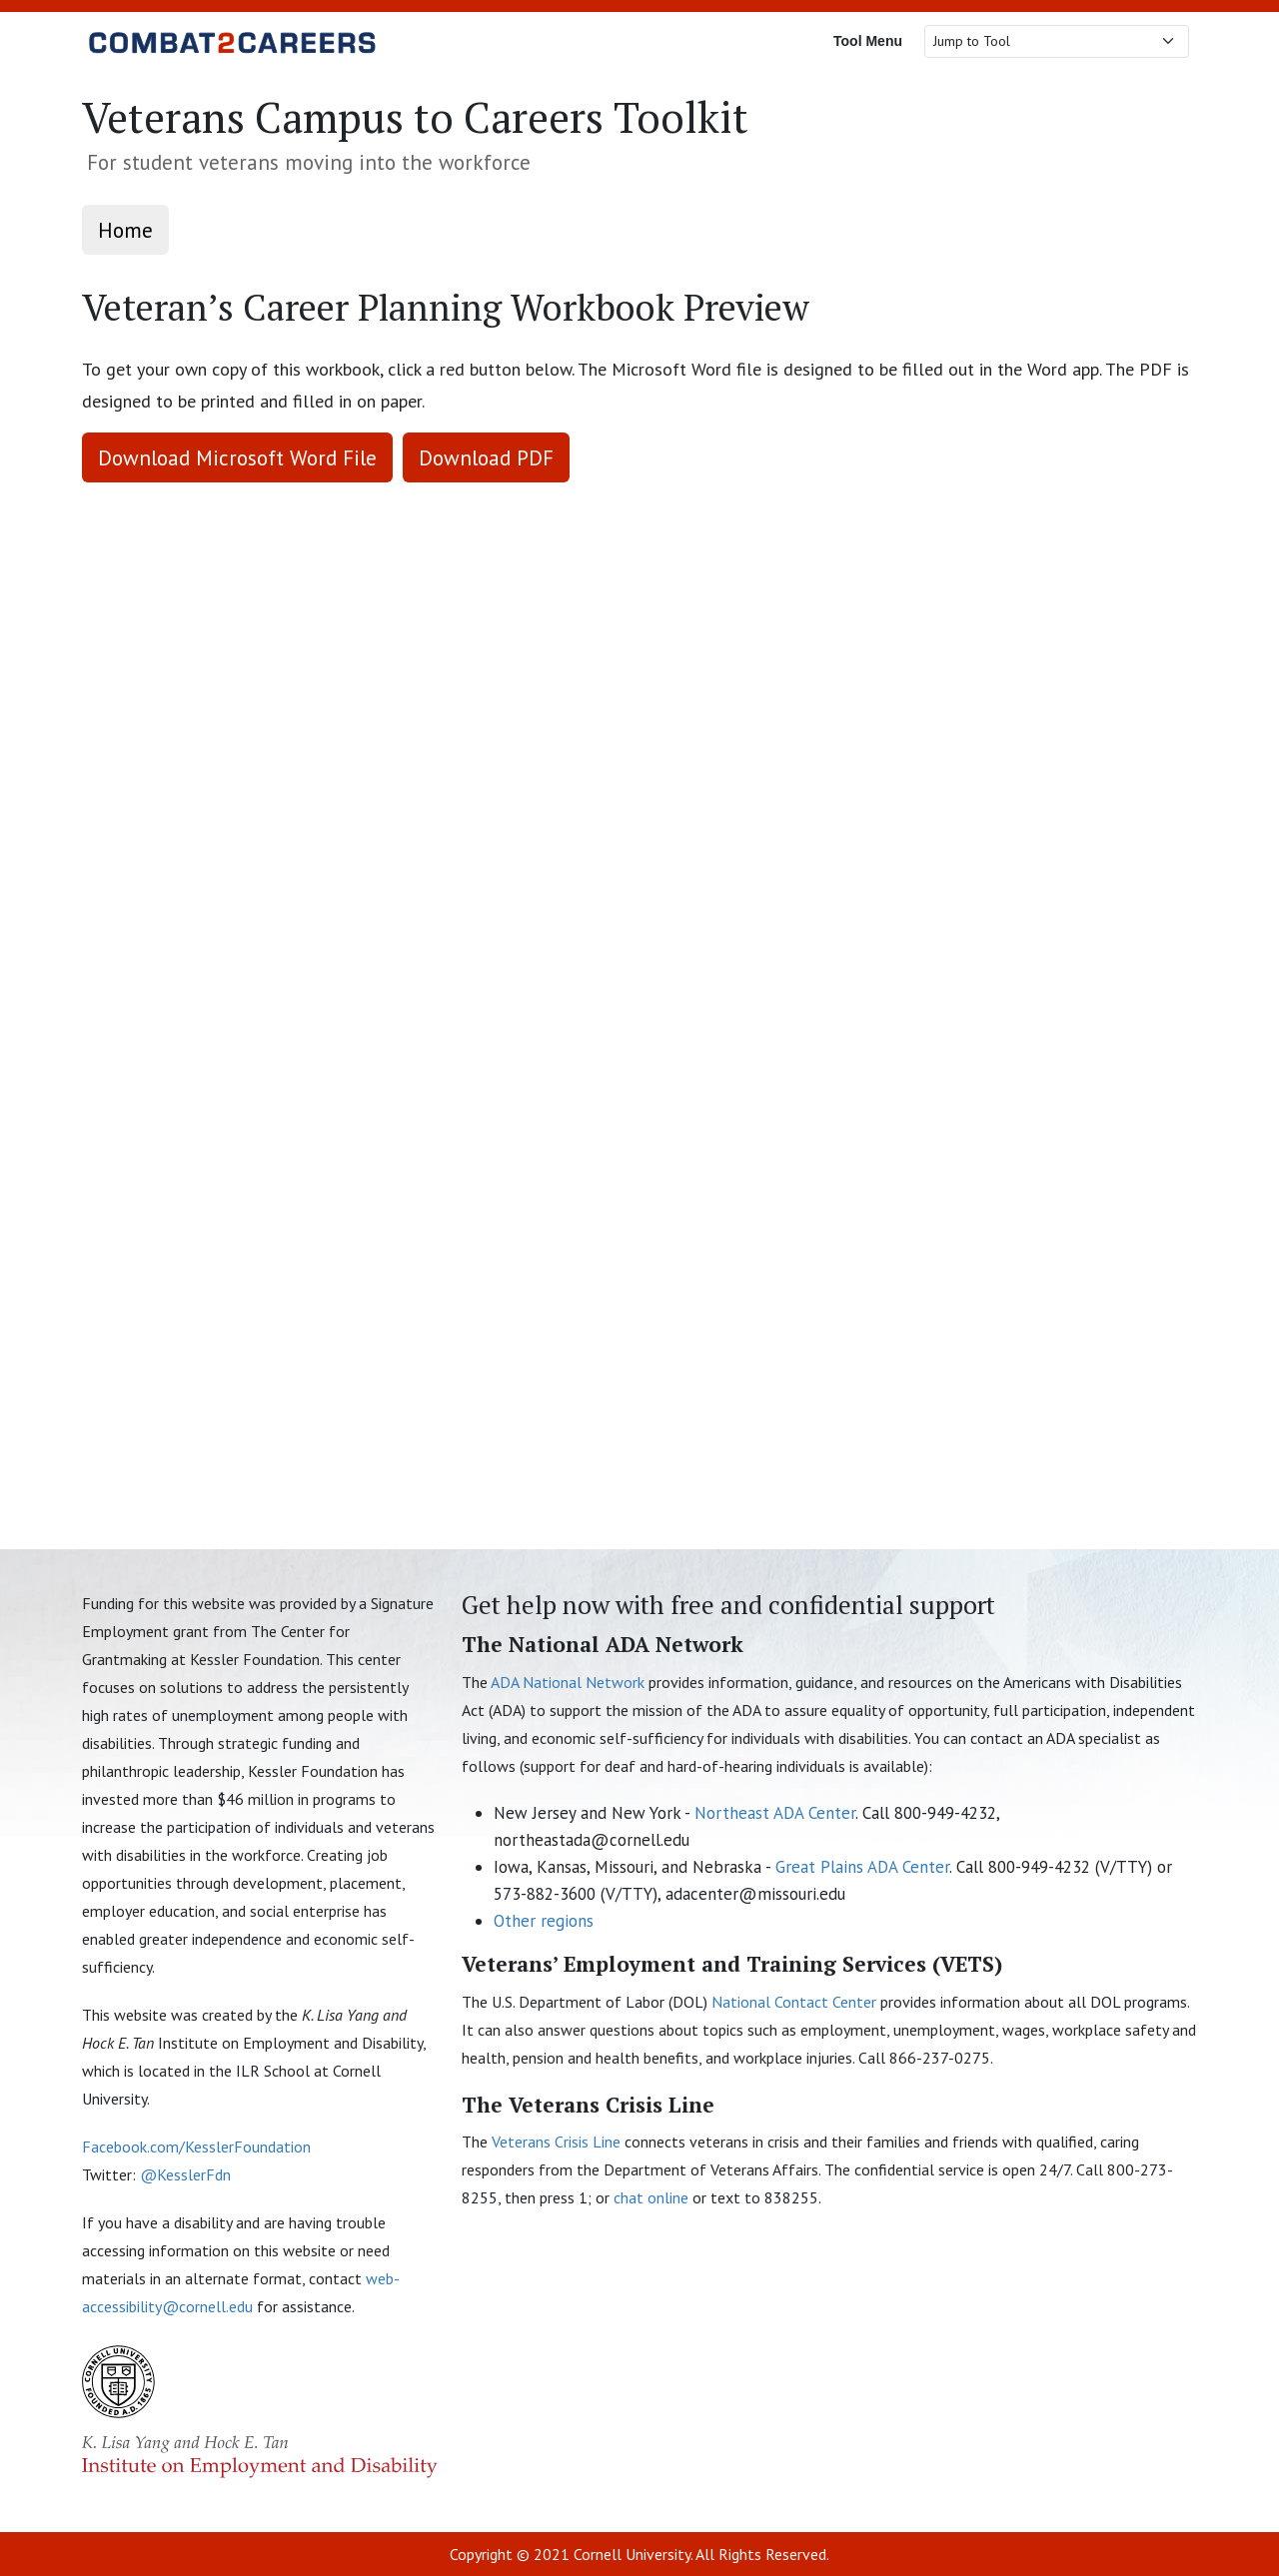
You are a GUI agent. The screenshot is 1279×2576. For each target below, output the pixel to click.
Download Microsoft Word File (237, 457)
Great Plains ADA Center (862, 1867)
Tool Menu (867, 41)
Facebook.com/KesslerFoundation (196, 2146)
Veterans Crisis (558, 2141)
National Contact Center (793, 2002)
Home (125, 230)
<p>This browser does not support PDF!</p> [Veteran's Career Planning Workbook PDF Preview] (639, 997)
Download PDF (486, 457)
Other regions (544, 1921)
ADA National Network (567, 1682)
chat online (651, 2197)
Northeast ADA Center (774, 1813)
